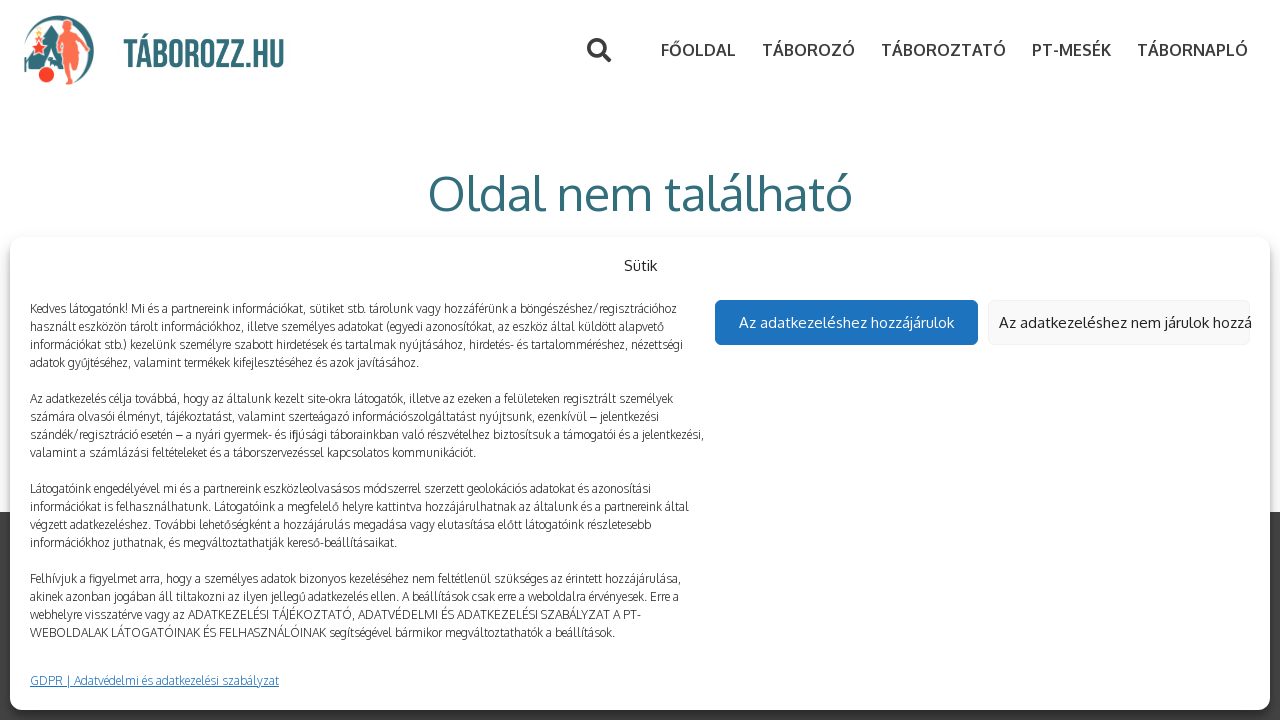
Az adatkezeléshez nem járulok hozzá (1125, 322)
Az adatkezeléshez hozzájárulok (846, 322)
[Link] (59, 50)
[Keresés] (599, 50)
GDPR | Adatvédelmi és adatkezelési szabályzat (154, 680)
